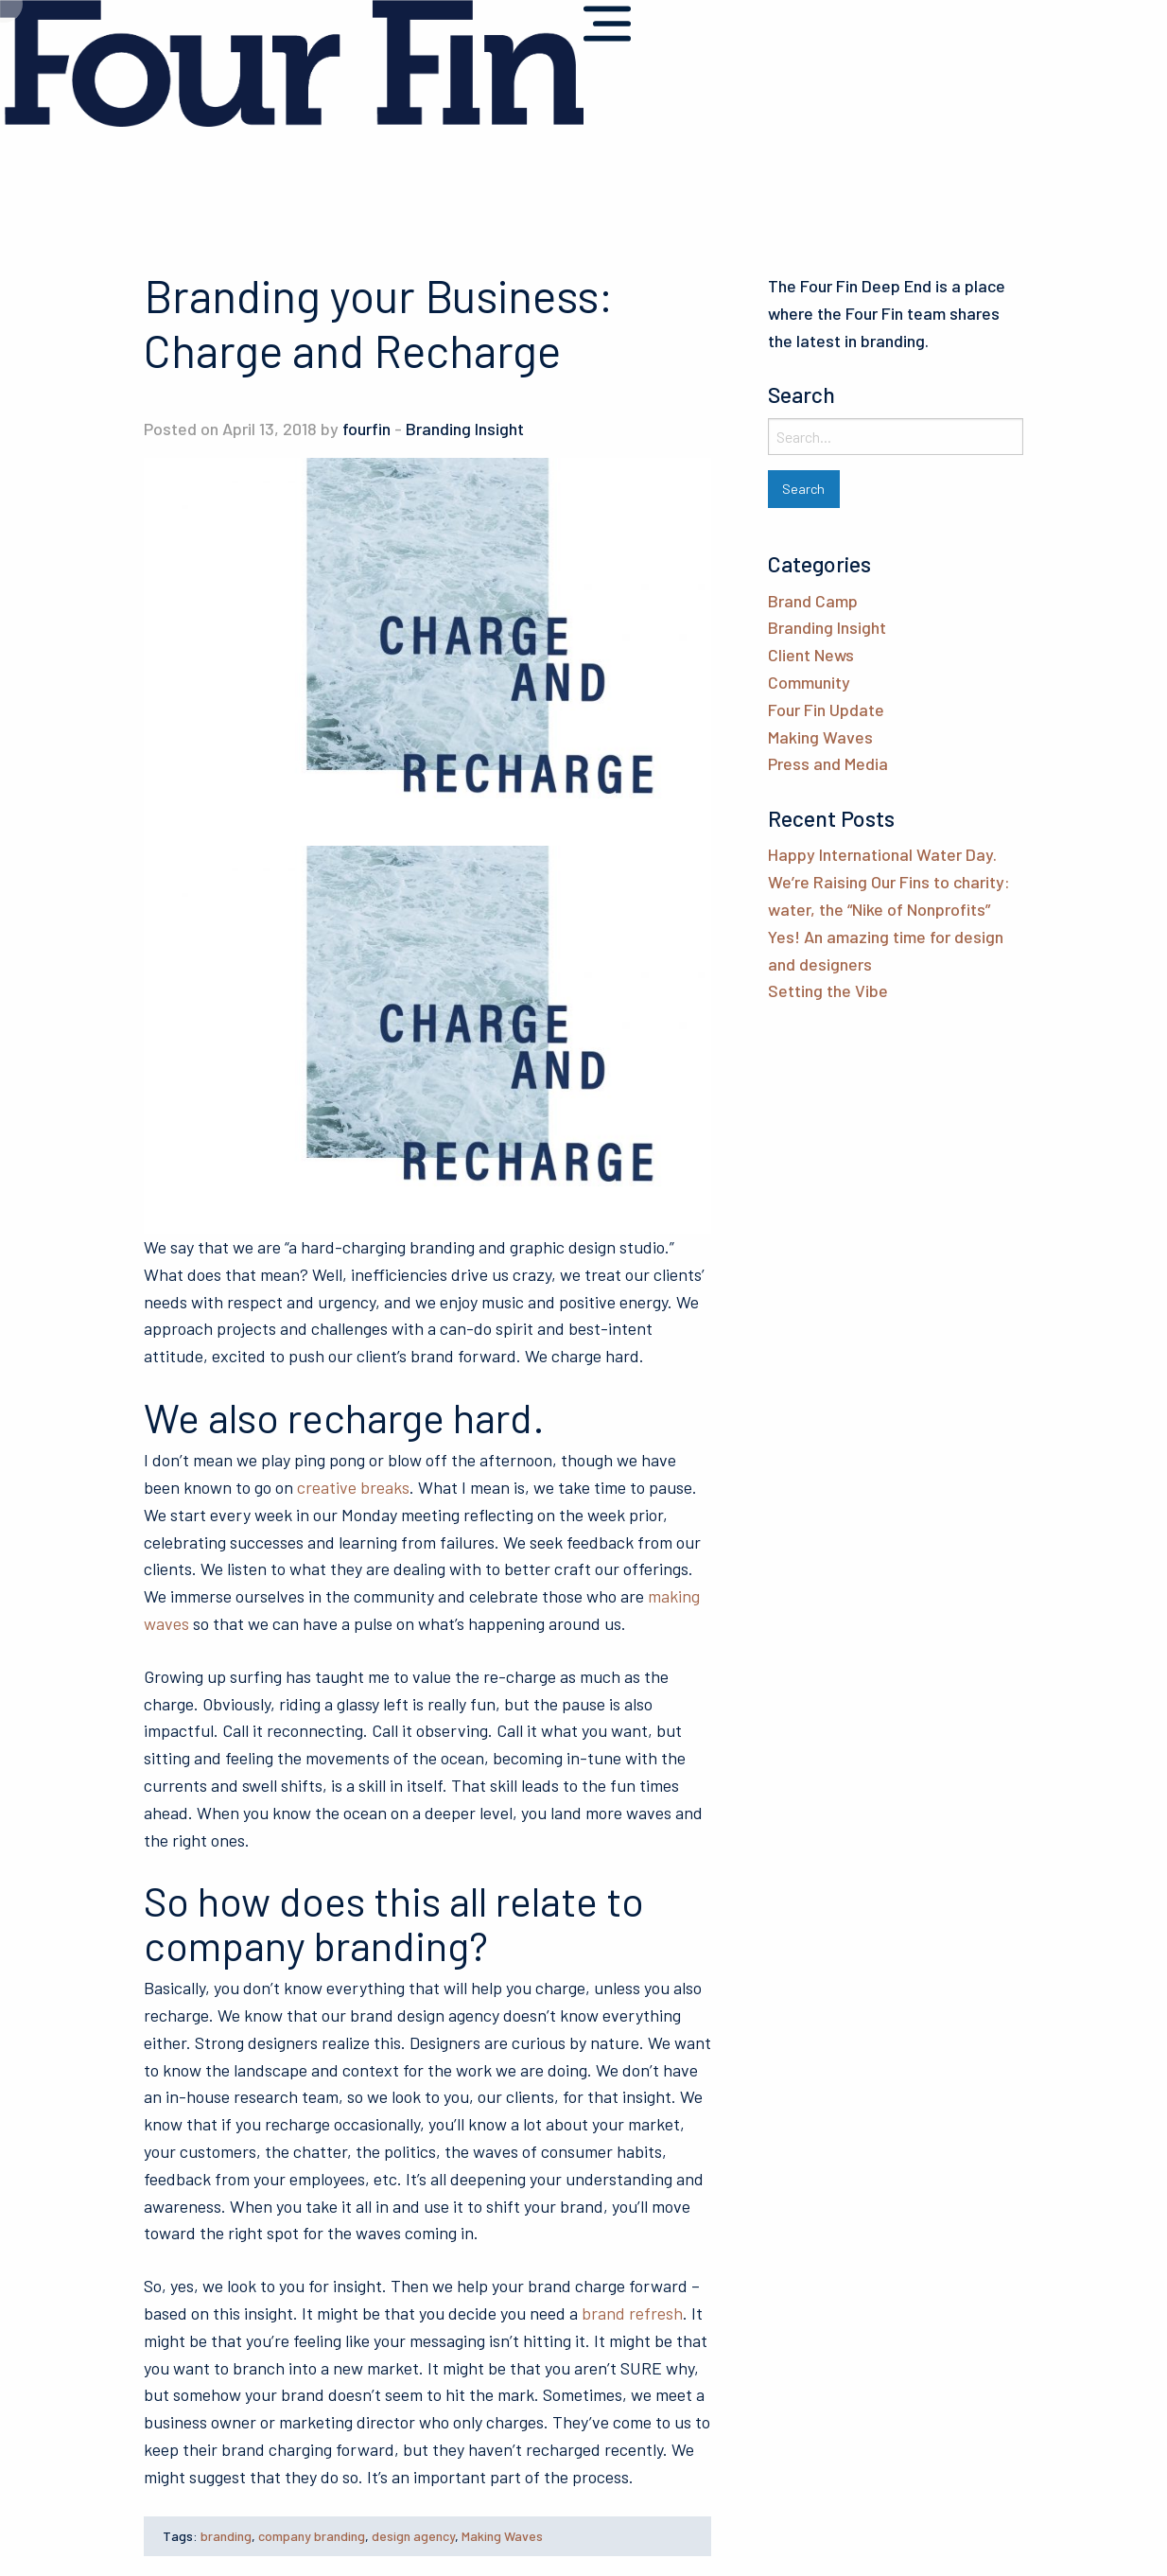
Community (809, 682)
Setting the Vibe (828, 990)
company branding (311, 2536)
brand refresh (632, 2313)
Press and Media (828, 763)
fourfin (366, 428)
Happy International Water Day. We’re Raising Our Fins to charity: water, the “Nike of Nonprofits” (889, 882)
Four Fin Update (826, 709)
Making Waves (502, 2536)
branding (226, 2536)
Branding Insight (465, 428)
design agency (413, 2536)
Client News (811, 654)
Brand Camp (813, 600)
